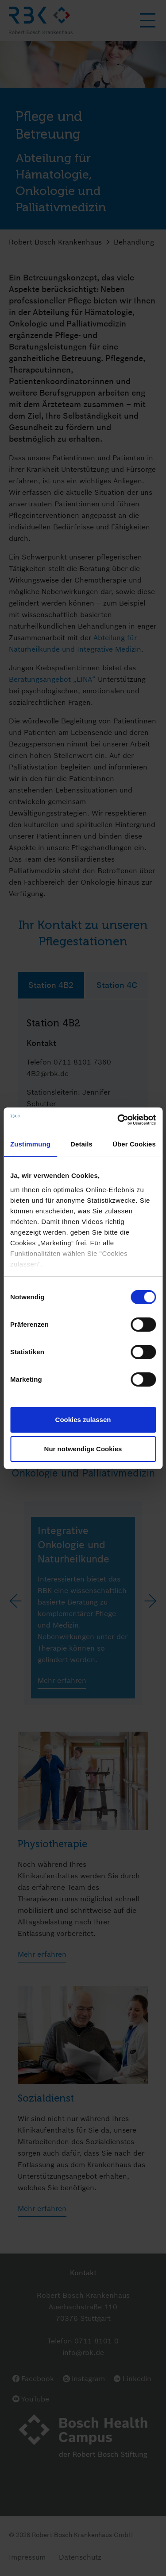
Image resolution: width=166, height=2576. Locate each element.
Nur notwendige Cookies (83, 1449)
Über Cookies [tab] (134, 1144)
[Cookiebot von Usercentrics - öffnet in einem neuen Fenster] (118, 1120)
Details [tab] (81, 1144)
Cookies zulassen (83, 1419)
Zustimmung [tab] (30, 1144)
